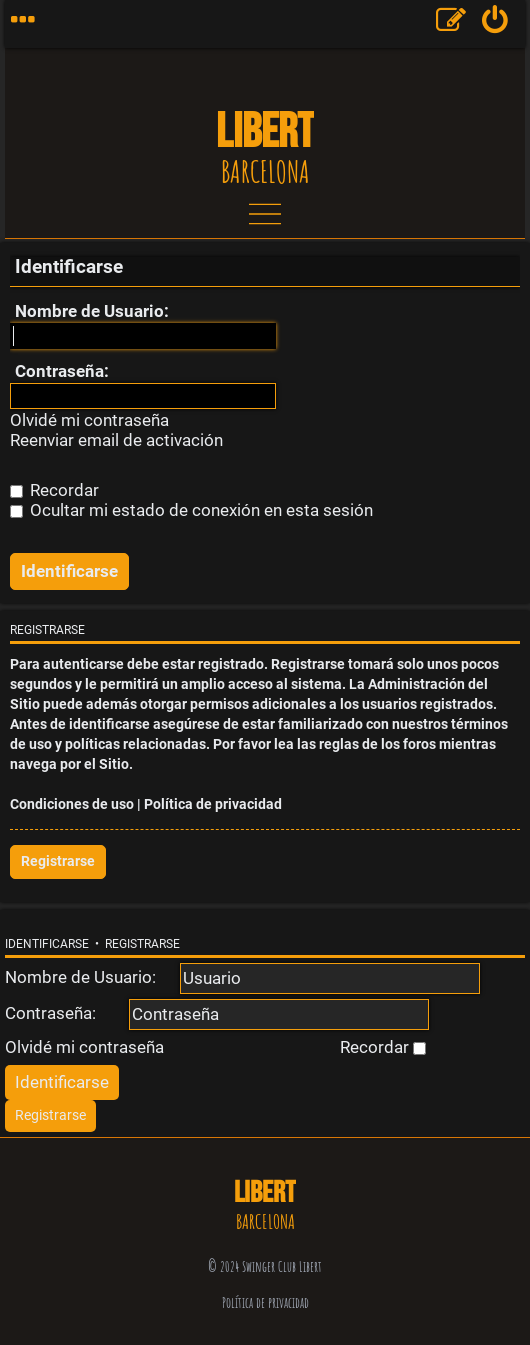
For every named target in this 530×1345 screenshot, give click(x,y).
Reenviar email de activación (116, 440)
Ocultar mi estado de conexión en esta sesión (191, 510)
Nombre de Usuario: (92, 311)
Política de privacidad (213, 804)
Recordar (54, 490)
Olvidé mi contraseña (89, 420)
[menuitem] (495, 24)
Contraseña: (62, 371)
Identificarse (47, 944)
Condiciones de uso (72, 804)
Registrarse (58, 861)
